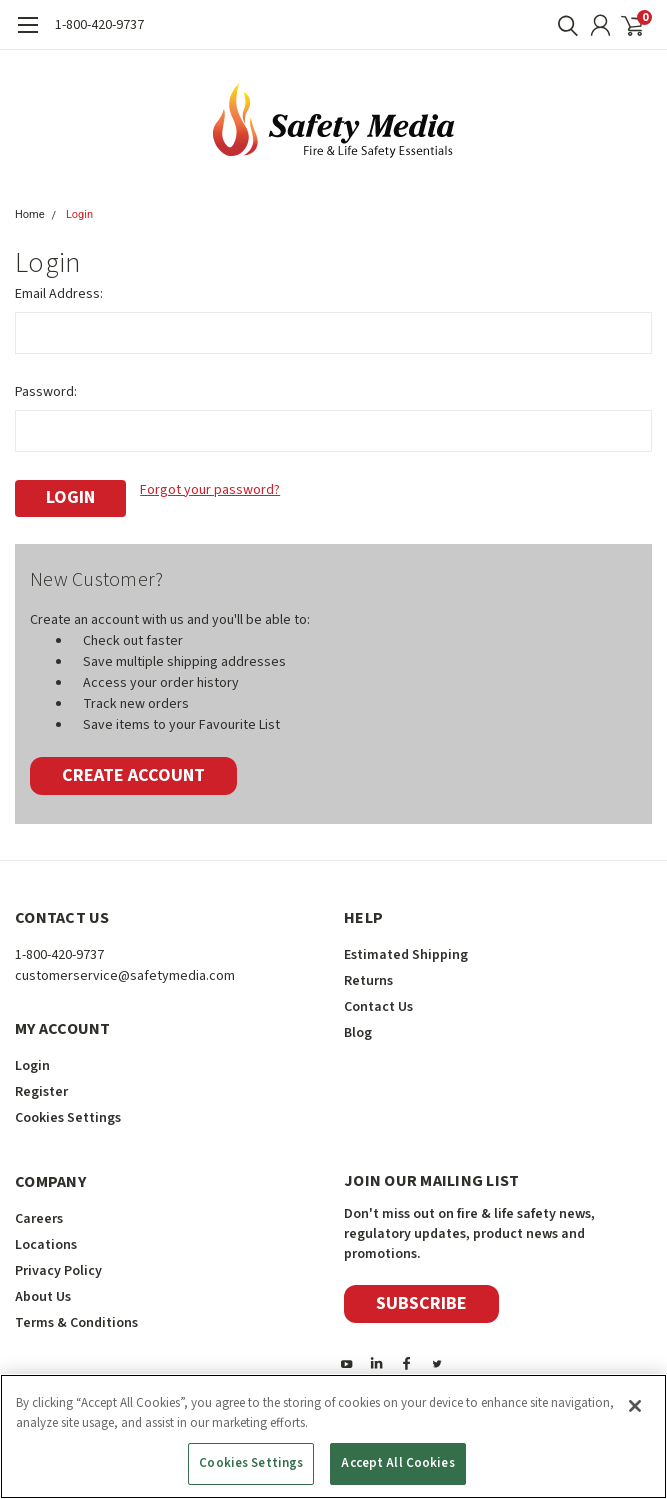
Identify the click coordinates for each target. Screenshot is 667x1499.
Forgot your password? (210, 490)
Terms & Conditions (76, 1317)
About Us (43, 1291)
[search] (563, 25)
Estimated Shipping (406, 949)
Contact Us (378, 1001)
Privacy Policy (58, 1265)
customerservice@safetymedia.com (125, 970)
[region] (333, 1436)
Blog (358, 1027)
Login (79, 214)
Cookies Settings (68, 1112)
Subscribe (421, 1297)
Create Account (133, 769)
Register (41, 1086)
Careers (39, 1213)
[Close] (635, 1406)
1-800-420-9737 (99, 25)
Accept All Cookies (397, 1463)
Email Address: (59, 294)
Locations (46, 1239)
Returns (368, 975)
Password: (46, 392)
